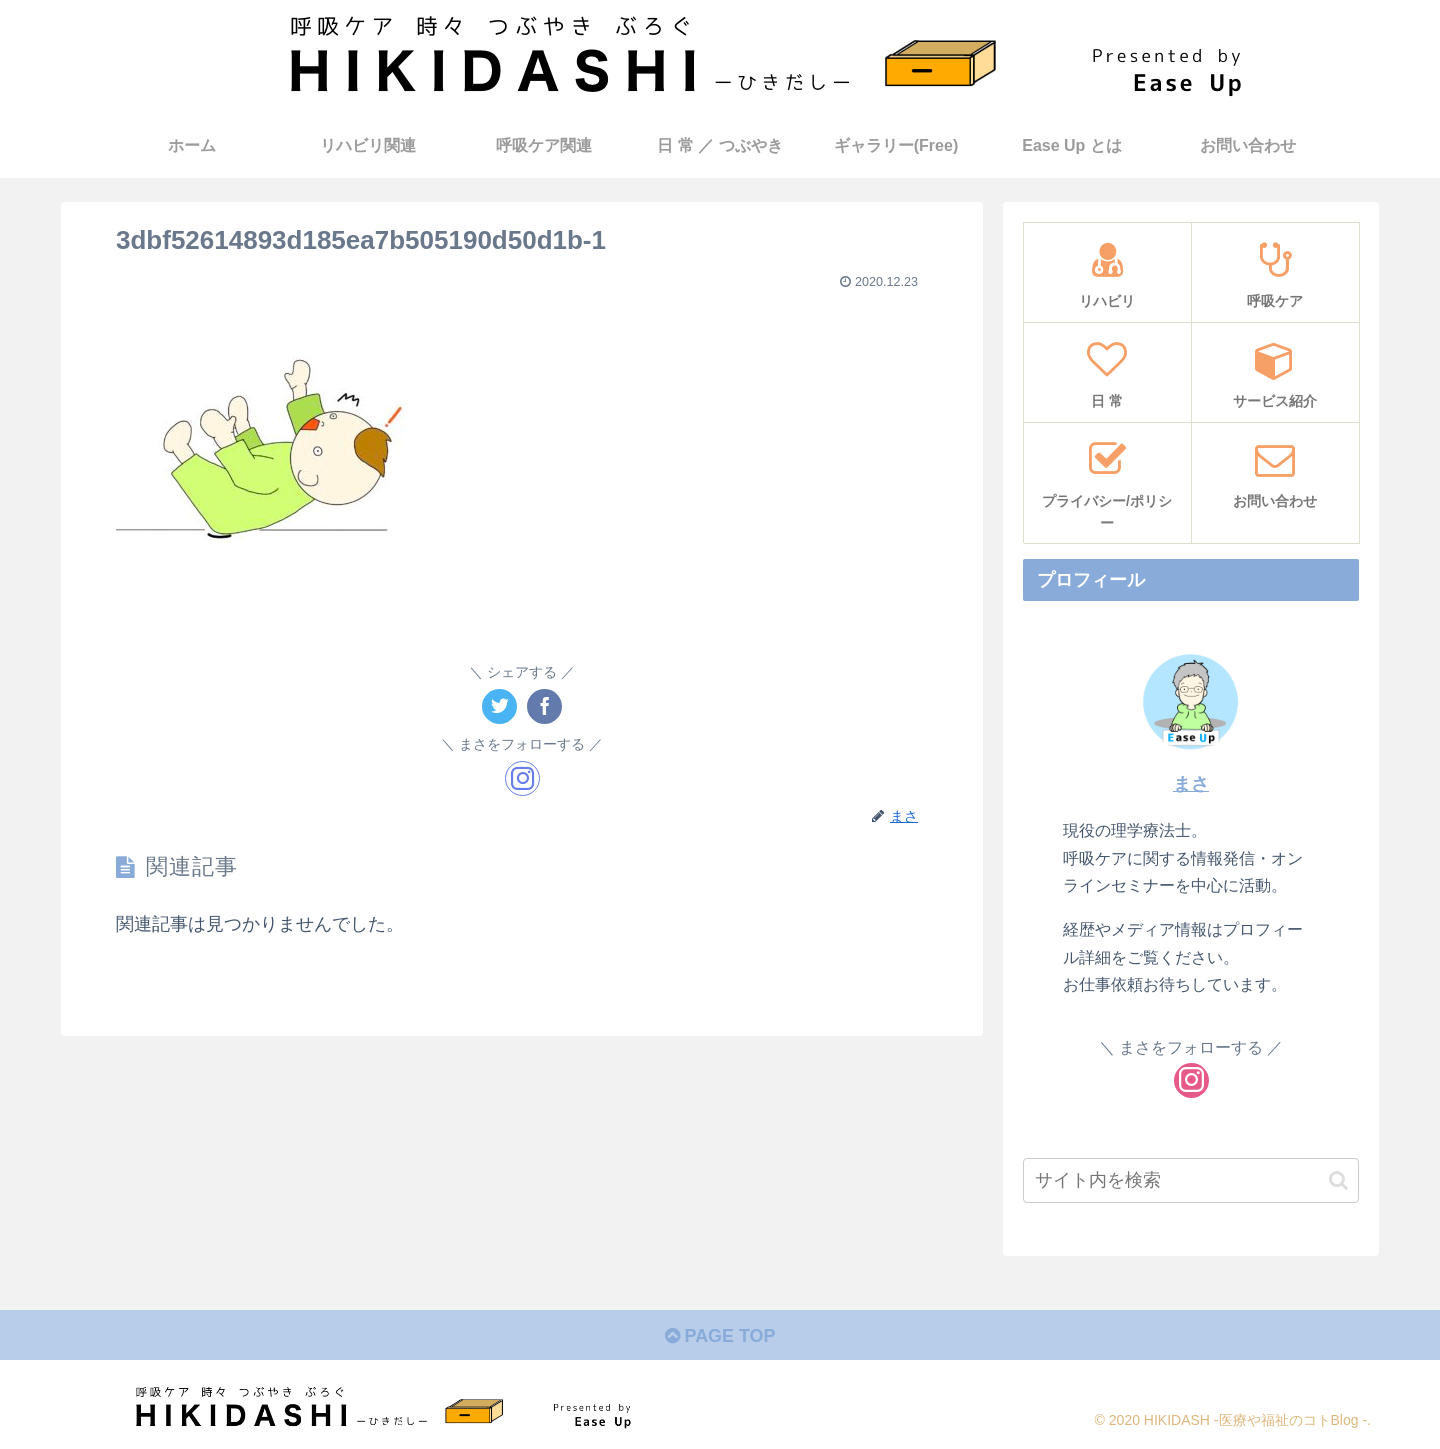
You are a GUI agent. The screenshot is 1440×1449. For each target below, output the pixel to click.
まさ (1191, 784)
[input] (1191, 1180)
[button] (1338, 1180)
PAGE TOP (719, 1336)
